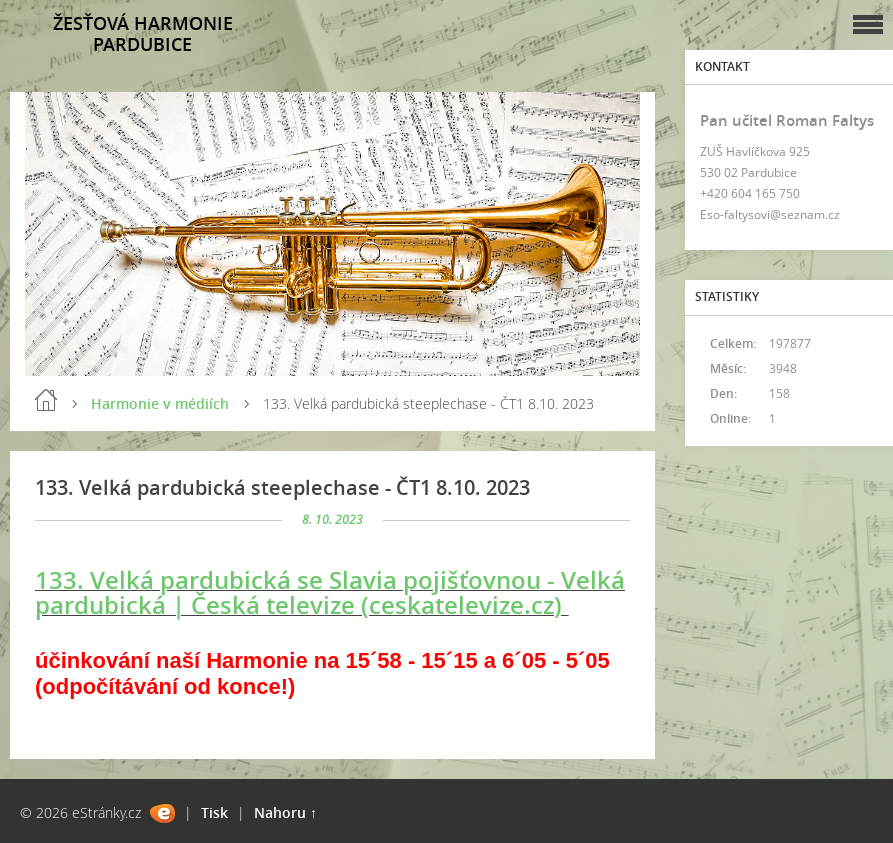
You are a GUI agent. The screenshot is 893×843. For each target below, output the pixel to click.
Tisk (214, 812)
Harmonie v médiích (160, 403)
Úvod (46, 400)
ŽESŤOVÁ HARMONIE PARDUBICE (143, 33)
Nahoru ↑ (285, 812)
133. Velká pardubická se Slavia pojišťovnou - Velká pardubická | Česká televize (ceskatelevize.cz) (330, 592)
